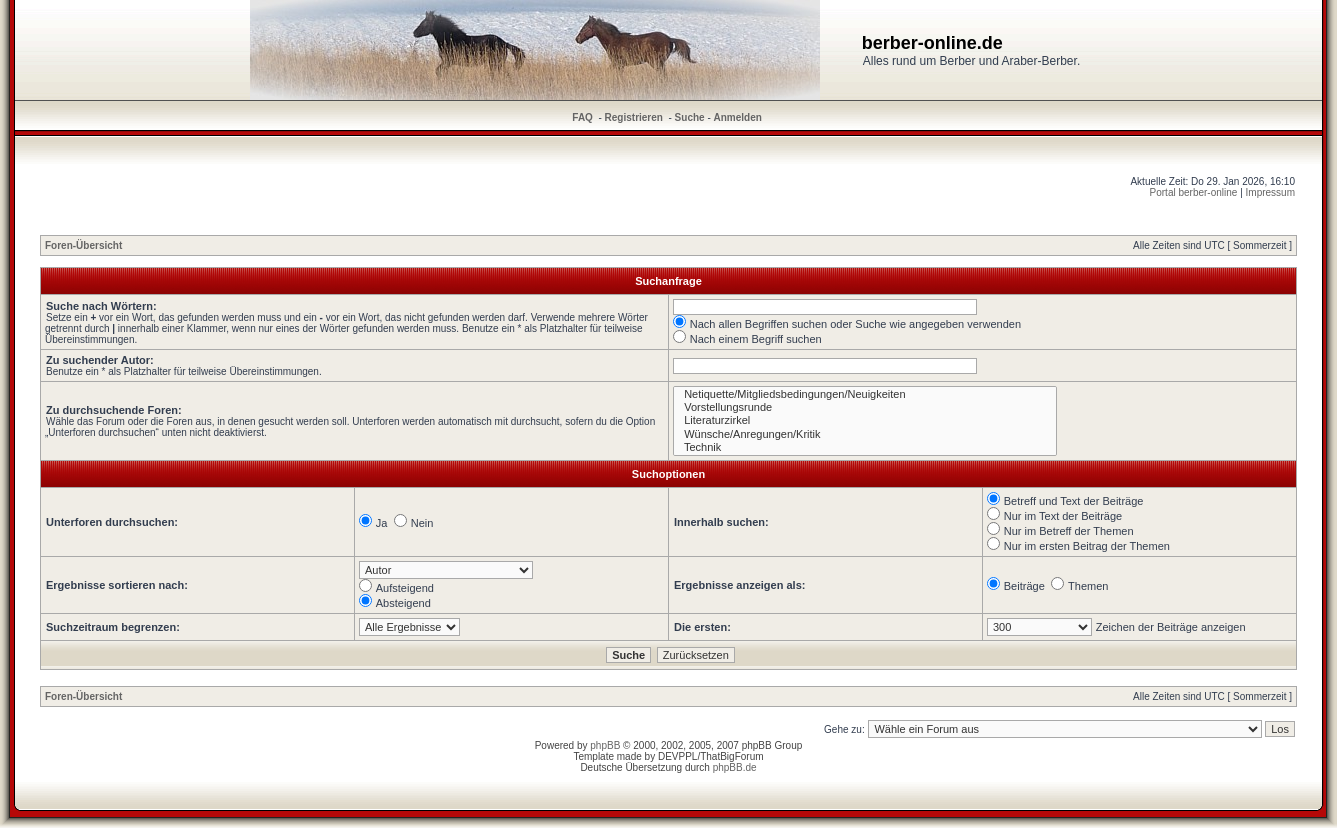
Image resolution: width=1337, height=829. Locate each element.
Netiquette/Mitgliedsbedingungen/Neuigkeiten (865, 394)
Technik (865, 447)
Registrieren (634, 117)
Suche (690, 117)
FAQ (582, 117)
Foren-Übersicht (83, 245)
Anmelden (738, 117)
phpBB (605, 745)
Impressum (1270, 192)
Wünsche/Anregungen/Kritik (865, 434)
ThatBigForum (731, 756)
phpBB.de (735, 767)
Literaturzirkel (865, 420)
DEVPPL (677, 756)
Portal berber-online (1194, 192)
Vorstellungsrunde (865, 407)
